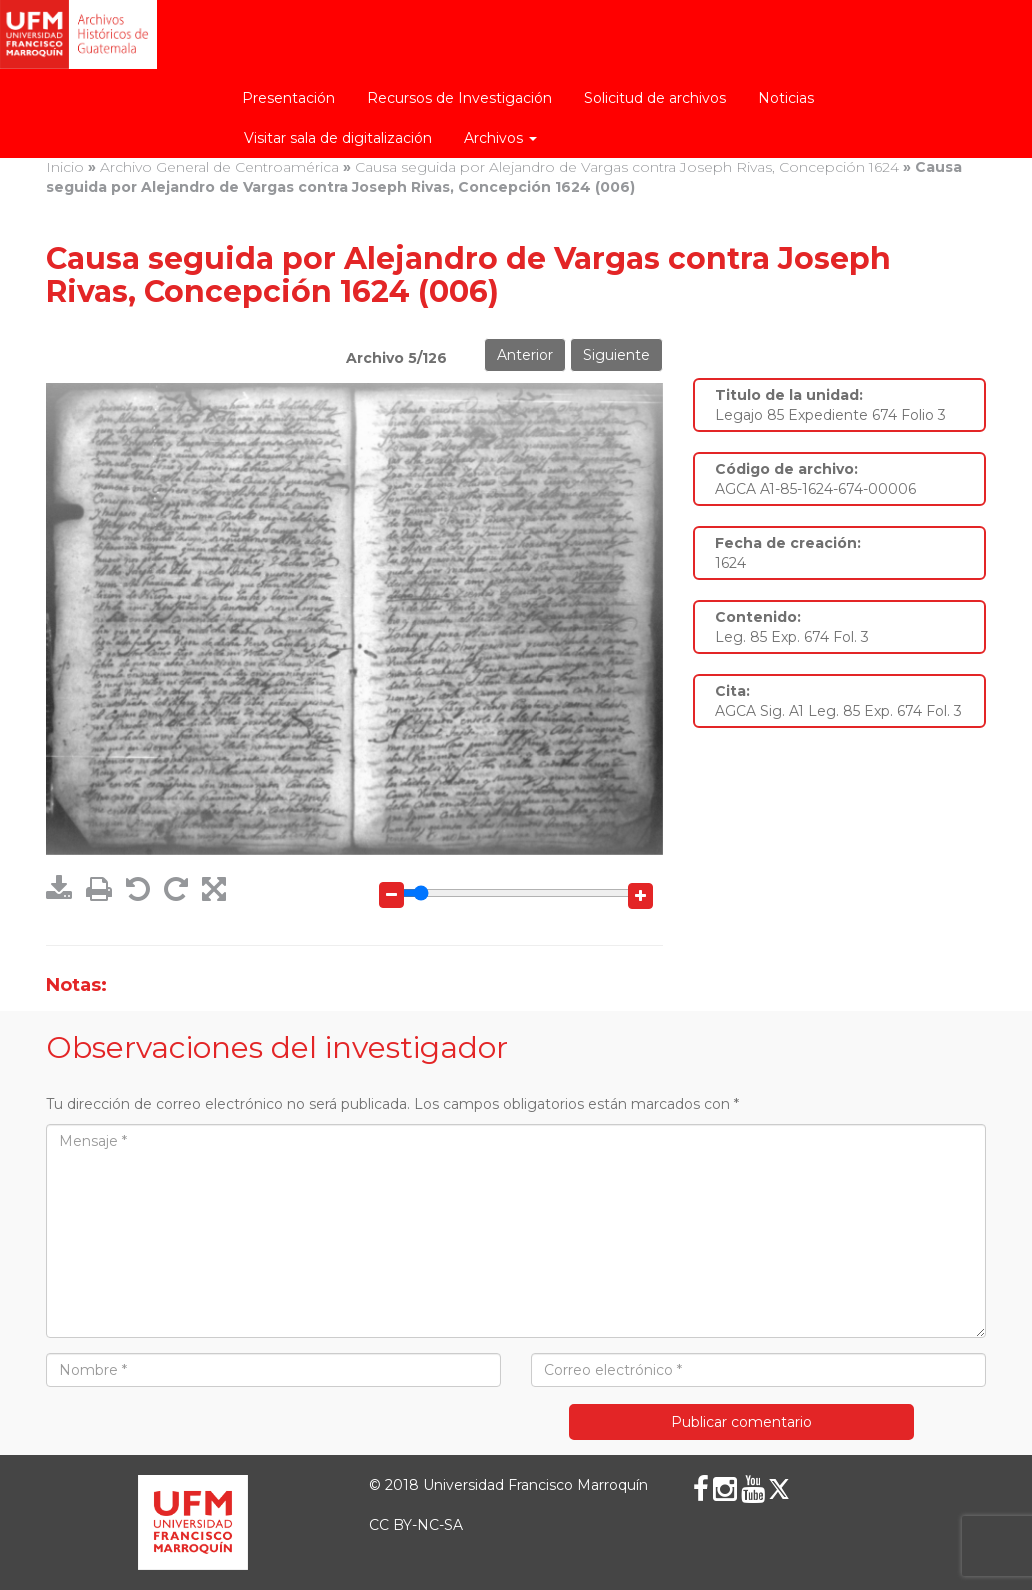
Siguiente (616, 355)
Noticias (786, 98)
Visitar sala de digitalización (338, 138)
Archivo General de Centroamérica (219, 167)
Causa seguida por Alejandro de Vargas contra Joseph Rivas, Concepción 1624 (627, 167)
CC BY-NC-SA (416, 1525)
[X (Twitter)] (779, 1489)
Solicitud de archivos (655, 98)
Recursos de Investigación (459, 98)
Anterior (525, 355)
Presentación (288, 98)
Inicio (65, 167)
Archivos (500, 138)
